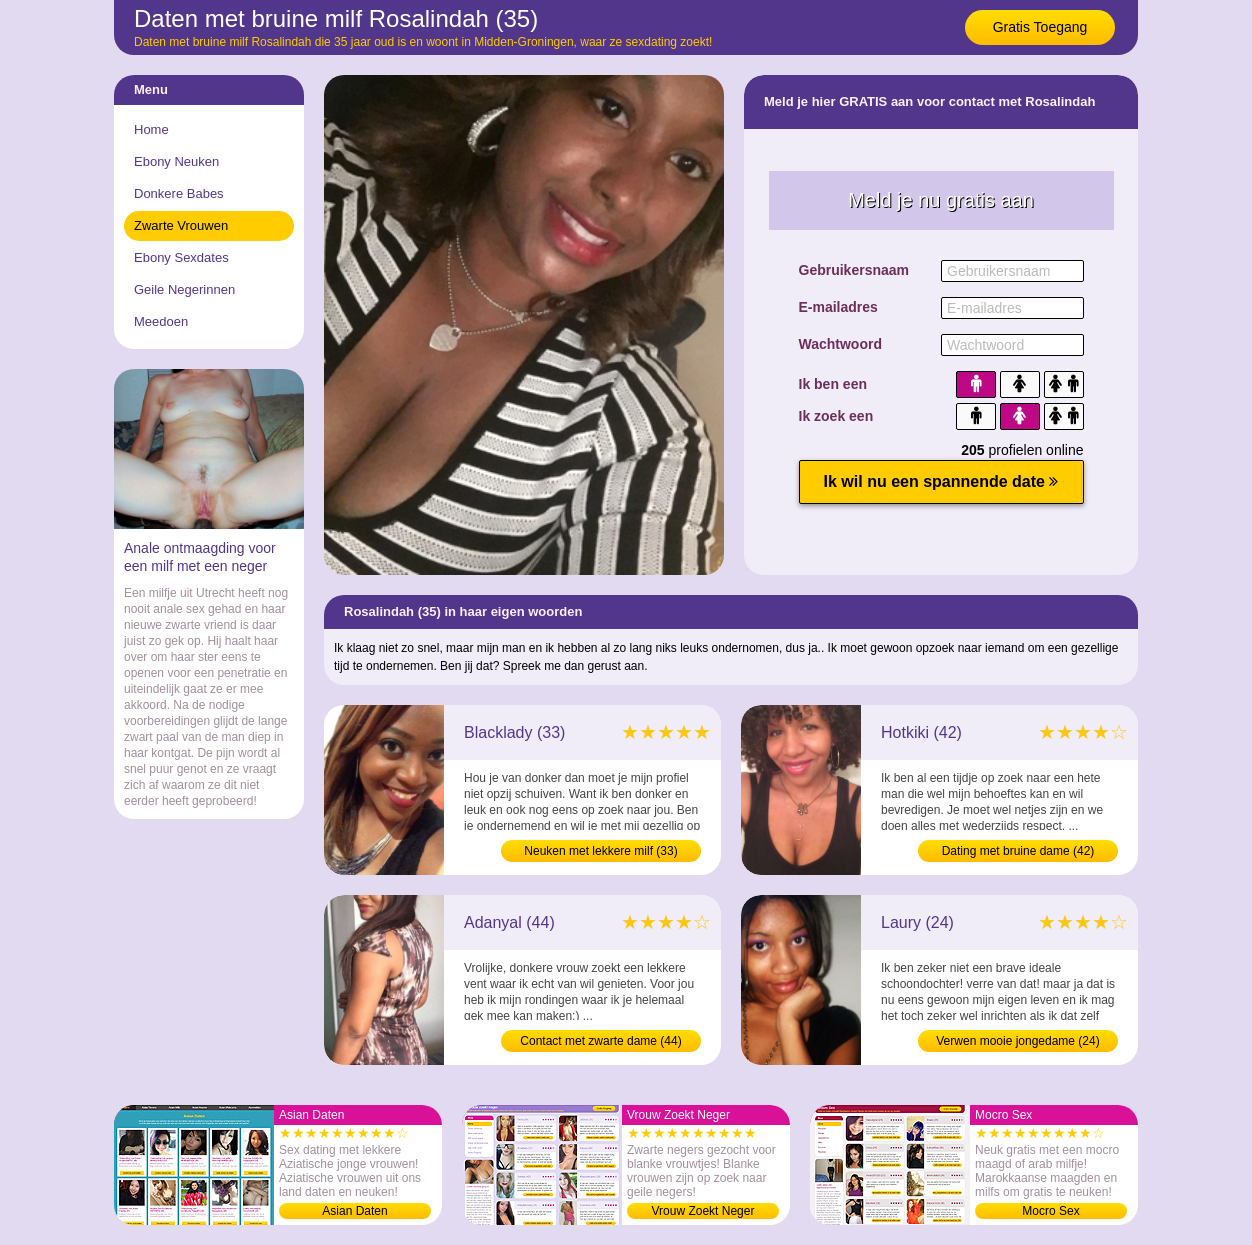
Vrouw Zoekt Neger (703, 1211)
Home (151, 129)
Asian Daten (354, 1211)
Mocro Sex (1050, 1211)
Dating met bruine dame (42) (1018, 851)
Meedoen (161, 321)
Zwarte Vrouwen (181, 225)
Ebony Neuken (176, 161)
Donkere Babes (179, 193)
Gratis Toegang (1040, 27)
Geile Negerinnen (184, 289)
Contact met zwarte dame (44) (600, 1041)
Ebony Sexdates (181, 257)
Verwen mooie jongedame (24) (1017, 1041)
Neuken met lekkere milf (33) (600, 851)
